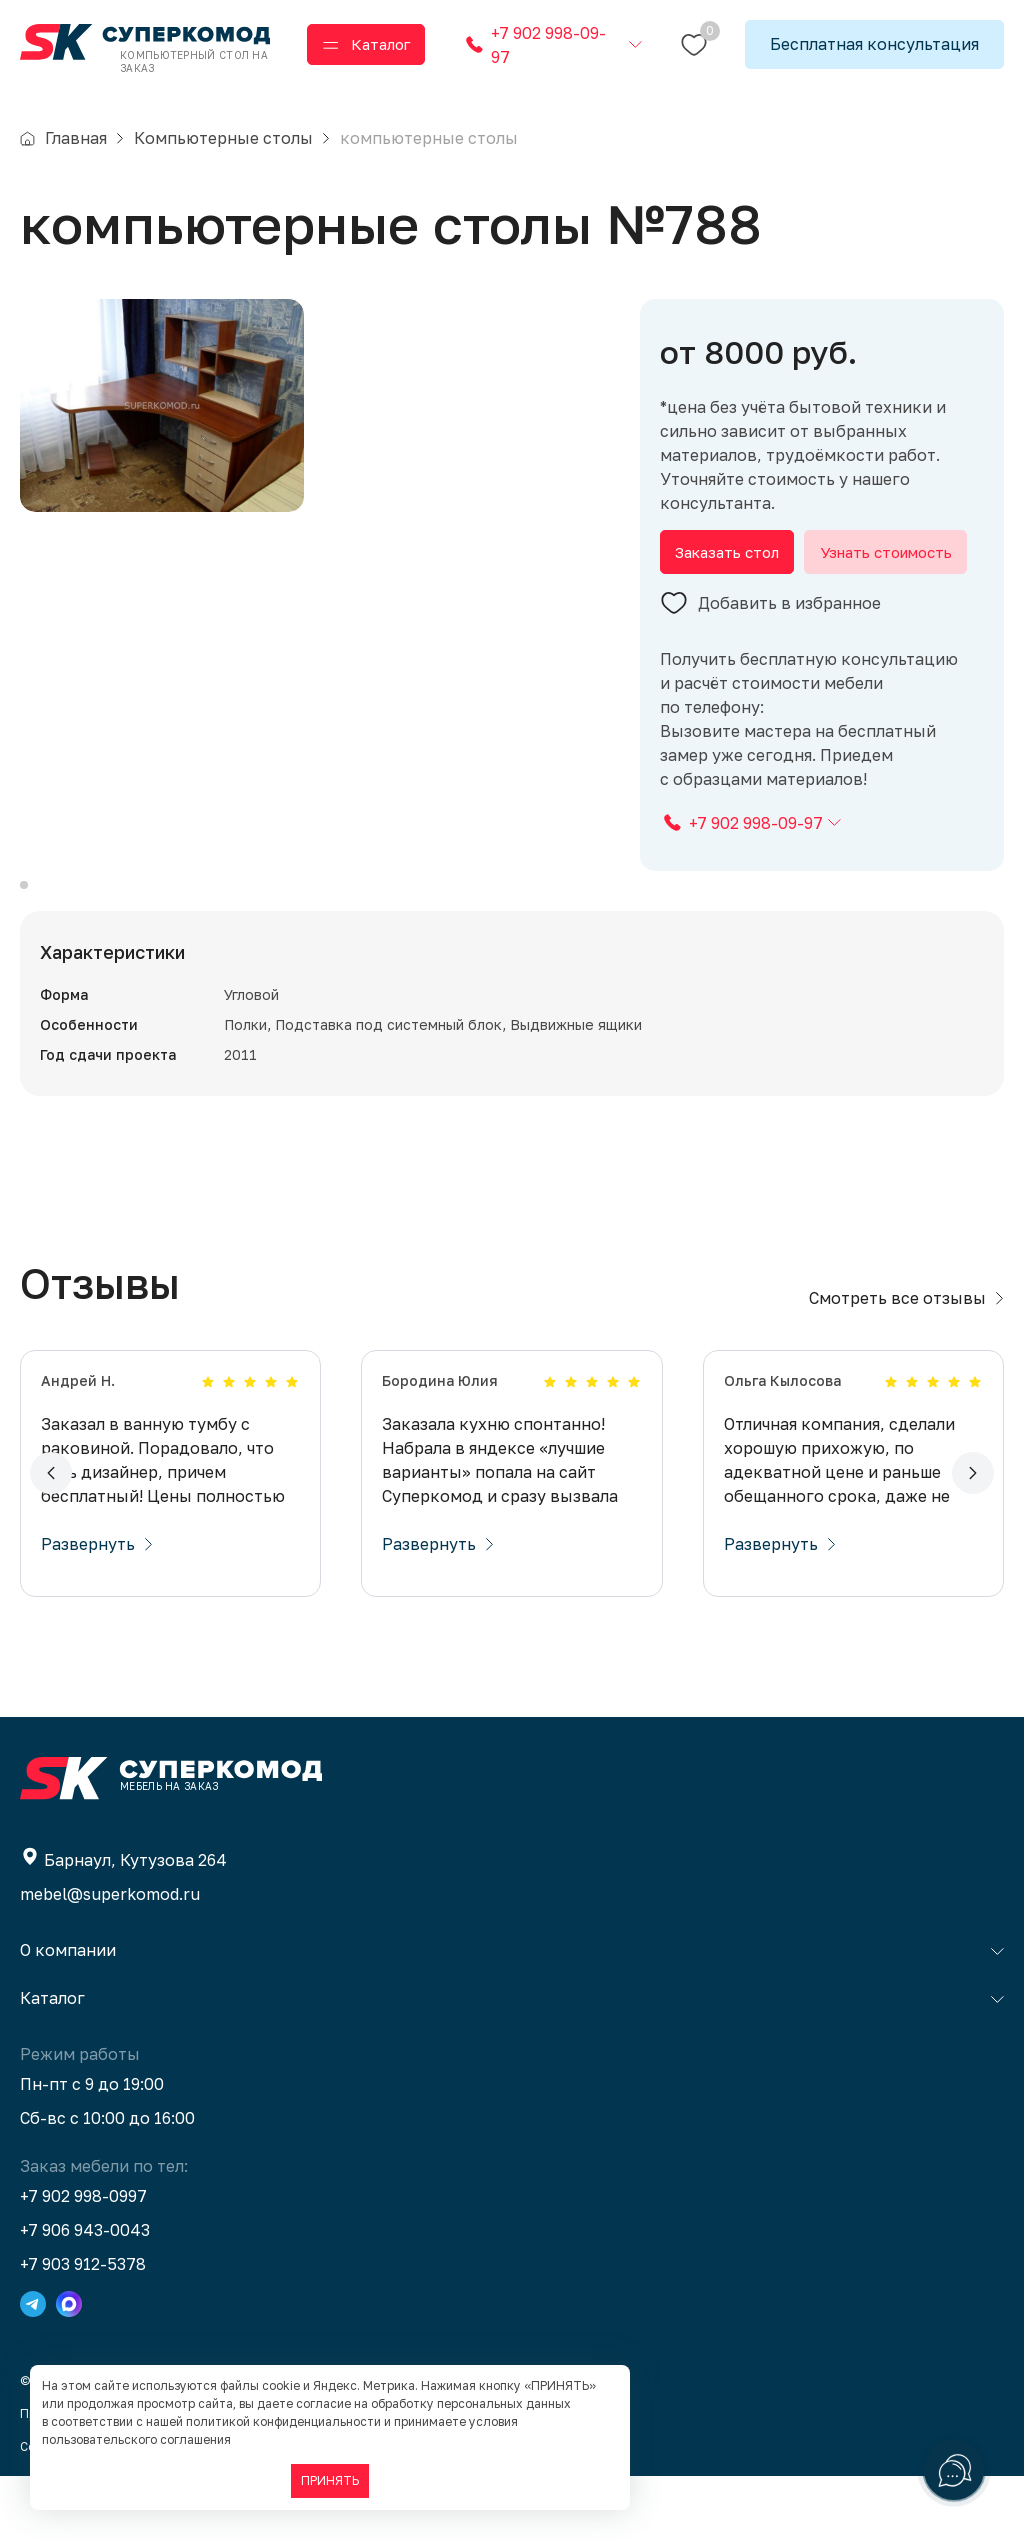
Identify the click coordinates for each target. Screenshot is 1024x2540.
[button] (51, 1537)
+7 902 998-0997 (83, 2260)
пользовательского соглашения (136, 2439)
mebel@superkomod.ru (110, 1958)
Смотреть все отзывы (906, 1362)
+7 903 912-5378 (83, 2328)
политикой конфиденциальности (283, 2421)
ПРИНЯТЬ (330, 2480)
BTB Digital (256, 2510)
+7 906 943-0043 (85, 2294)
